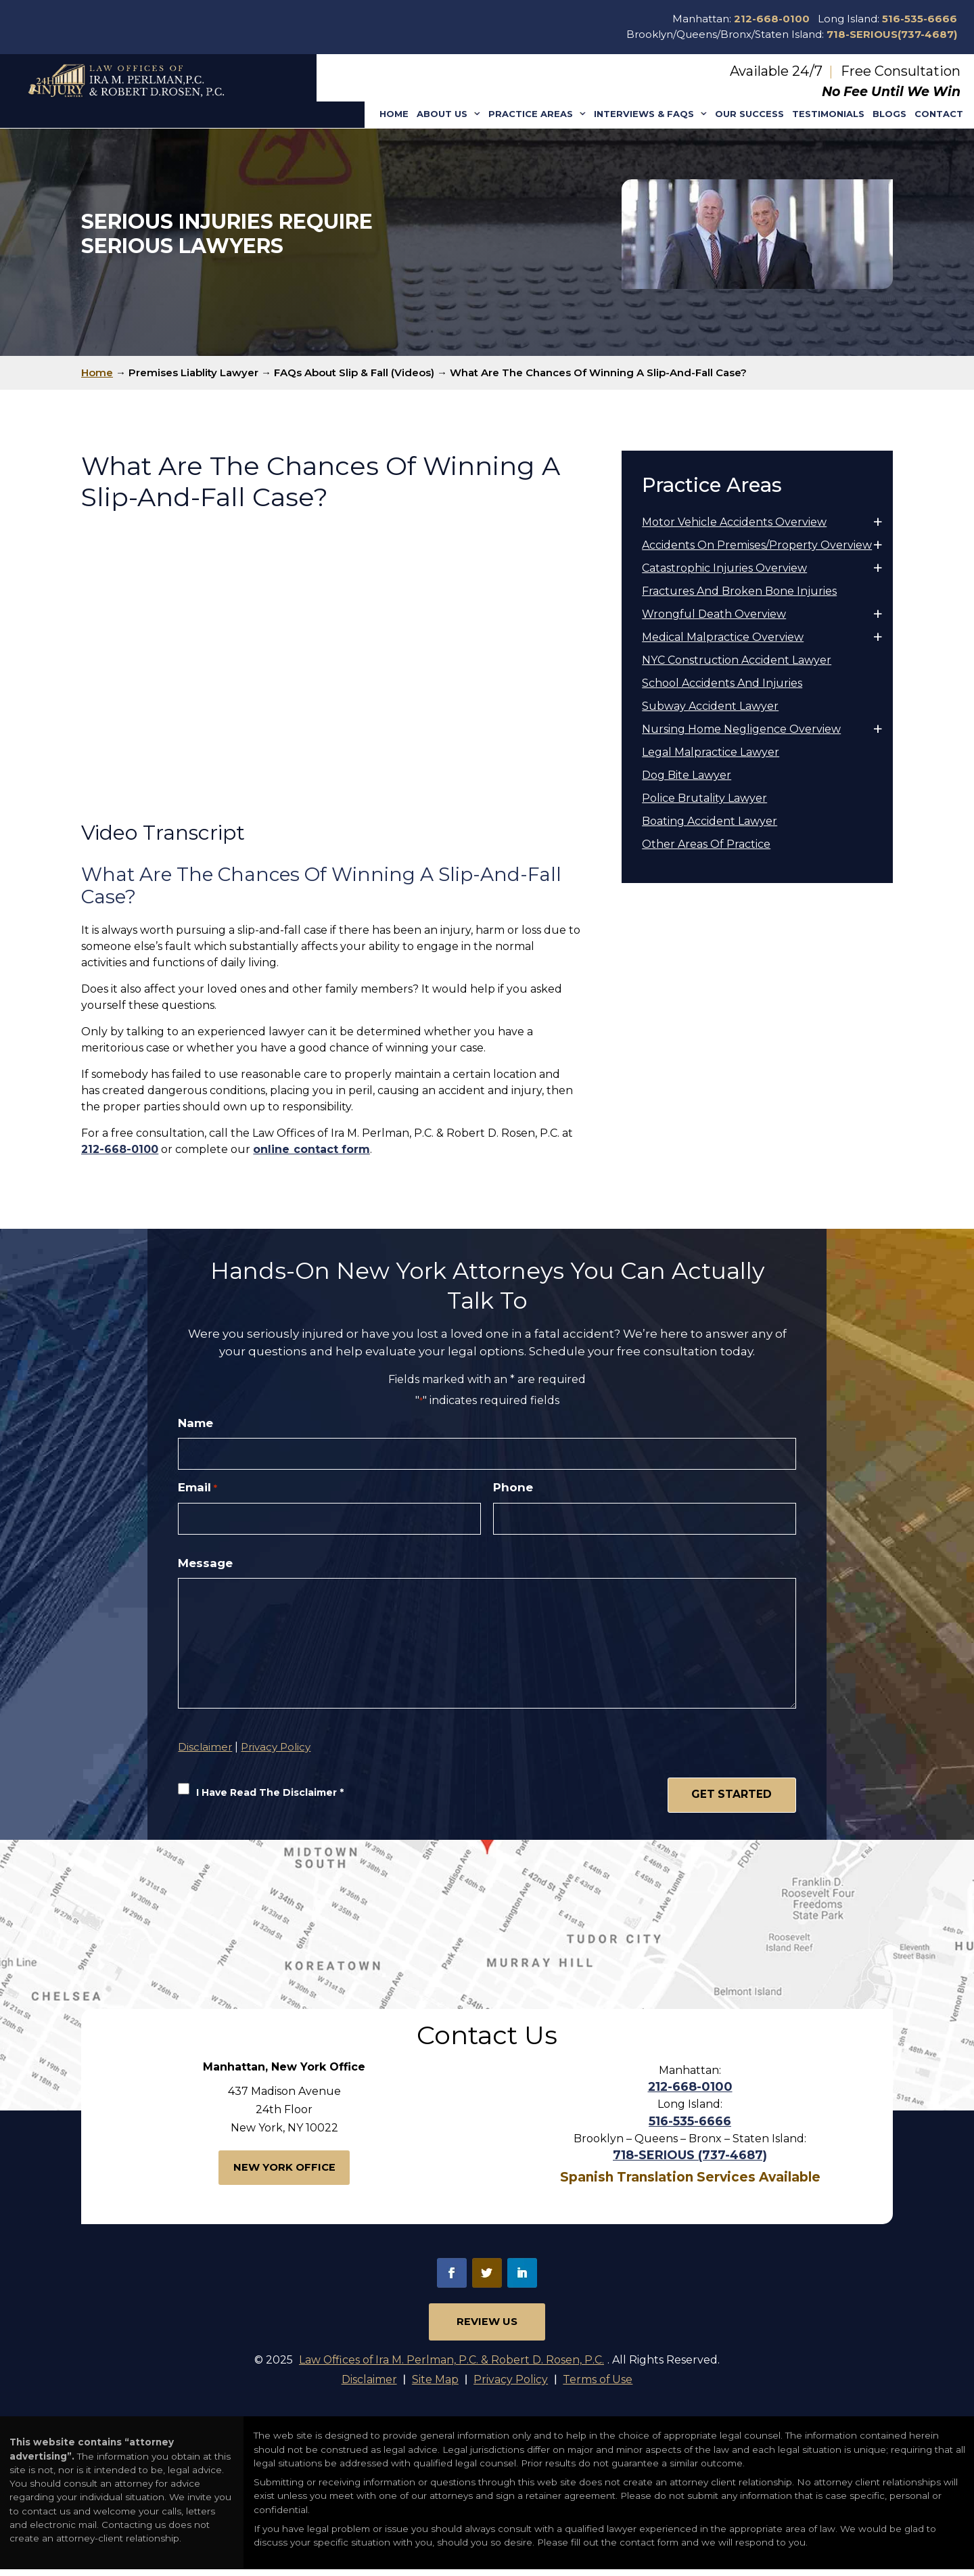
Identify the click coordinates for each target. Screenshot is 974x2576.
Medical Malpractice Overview (723, 637)
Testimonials (828, 113)
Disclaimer (205, 1754)
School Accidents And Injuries (722, 683)
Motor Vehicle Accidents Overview (734, 522)
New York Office (284, 2173)
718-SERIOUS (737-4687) (690, 2160)
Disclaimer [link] (368, 2385)
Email (197, 1488)
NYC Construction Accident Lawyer (736, 660)
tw (487, 2278)
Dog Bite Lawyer (686, 775)
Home (394, 113)
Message (205, 1564)
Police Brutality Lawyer (704, 798)
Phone (513, 1488)
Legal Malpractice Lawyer (710, 752)
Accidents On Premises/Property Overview (757, 545)
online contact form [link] (311, 1149)
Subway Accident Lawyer (710, 706)
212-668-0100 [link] (119, 1149)
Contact (938, 113)
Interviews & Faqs (644, 113)
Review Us (487, 2327)
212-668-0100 (772, 18)
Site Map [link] (434, 2385)
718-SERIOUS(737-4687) (892, 34)
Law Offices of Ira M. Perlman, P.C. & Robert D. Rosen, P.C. (451, 2365)
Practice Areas (530, 113)
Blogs (889, 113)
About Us (442, 113)
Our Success (749, 113)
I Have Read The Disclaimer (270, 1800)
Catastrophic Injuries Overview (724, 568)
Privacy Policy (275, 1754)
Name (195, 1423)
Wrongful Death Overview (714, 614)
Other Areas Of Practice (706, 844)
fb (452, 2278)
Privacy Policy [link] (510, 2385)
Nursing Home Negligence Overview (741, 729)
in (522, 2278)
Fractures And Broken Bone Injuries (739, 591)
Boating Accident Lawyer (709, 821)
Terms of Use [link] (598, 2385)
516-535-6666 (919, 18)
